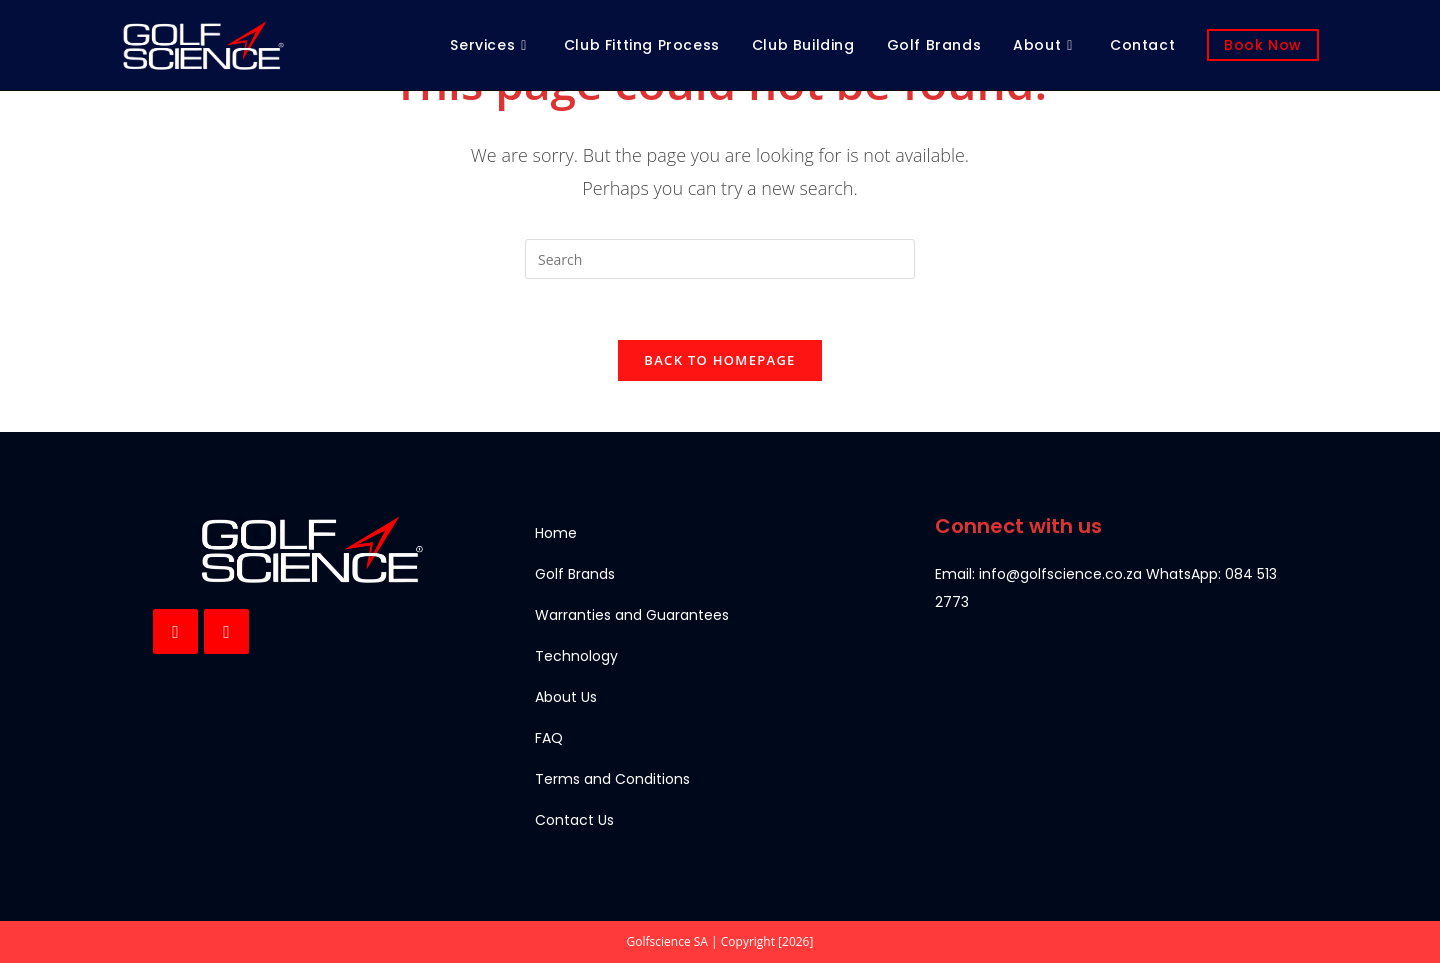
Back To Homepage (719, 360)
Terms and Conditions (612, 779)
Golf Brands (575, 574)
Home (556, 533)
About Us (566, 697)
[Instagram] (226, 631)
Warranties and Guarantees (632, 615)
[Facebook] (175, 631)
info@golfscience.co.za (1060, 574)
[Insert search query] (720, 259)
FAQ (549, 738)
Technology (576, 656)
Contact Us (574, 820)
